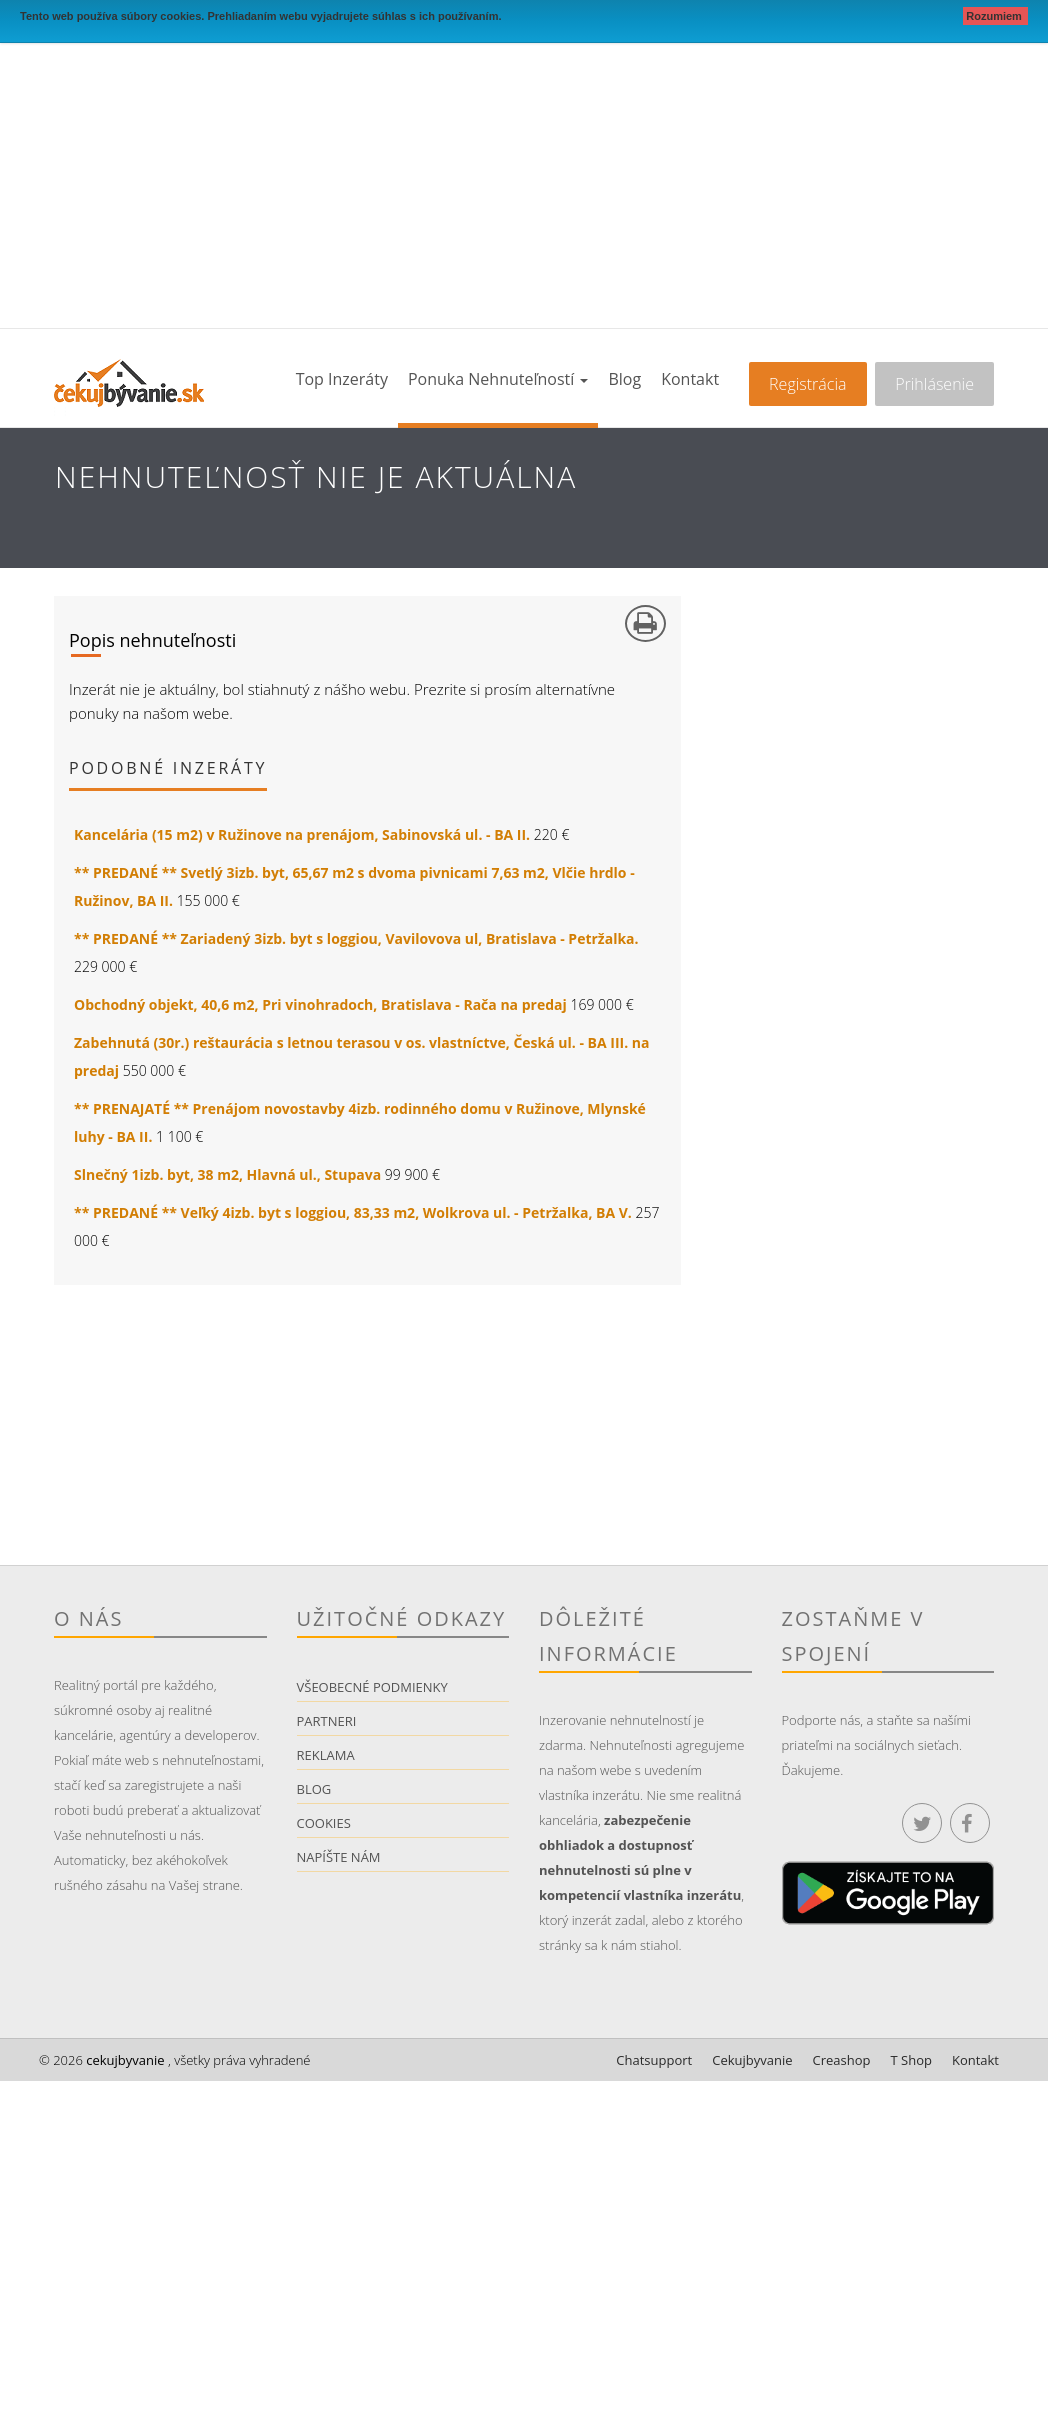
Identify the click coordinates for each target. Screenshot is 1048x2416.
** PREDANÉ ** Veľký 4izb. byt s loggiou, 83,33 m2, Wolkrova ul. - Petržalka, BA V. (353, 1212)
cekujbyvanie (124, 2060)
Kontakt (690, 379)
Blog (624, 379)
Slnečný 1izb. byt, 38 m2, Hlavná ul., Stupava (227, 1174)
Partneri (327, 1721)
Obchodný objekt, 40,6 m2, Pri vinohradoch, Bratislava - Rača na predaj (320, 1004)
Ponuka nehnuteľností (498, 379)
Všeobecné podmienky (372, 1687)
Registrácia (807, 384)
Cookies (324, 1823)
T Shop (911, 2060)
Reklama (326, 1755)
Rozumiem (995, 16)
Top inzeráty (342, 379)
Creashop (842, 2060)
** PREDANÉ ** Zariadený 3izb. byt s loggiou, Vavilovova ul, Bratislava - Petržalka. (356, 938)
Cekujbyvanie (752, 2060)
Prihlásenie (934, 384)
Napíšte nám (339, 1857)
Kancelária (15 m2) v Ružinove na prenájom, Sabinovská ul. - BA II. (302, 834)
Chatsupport (654, 2060)
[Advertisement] (524, 178)
